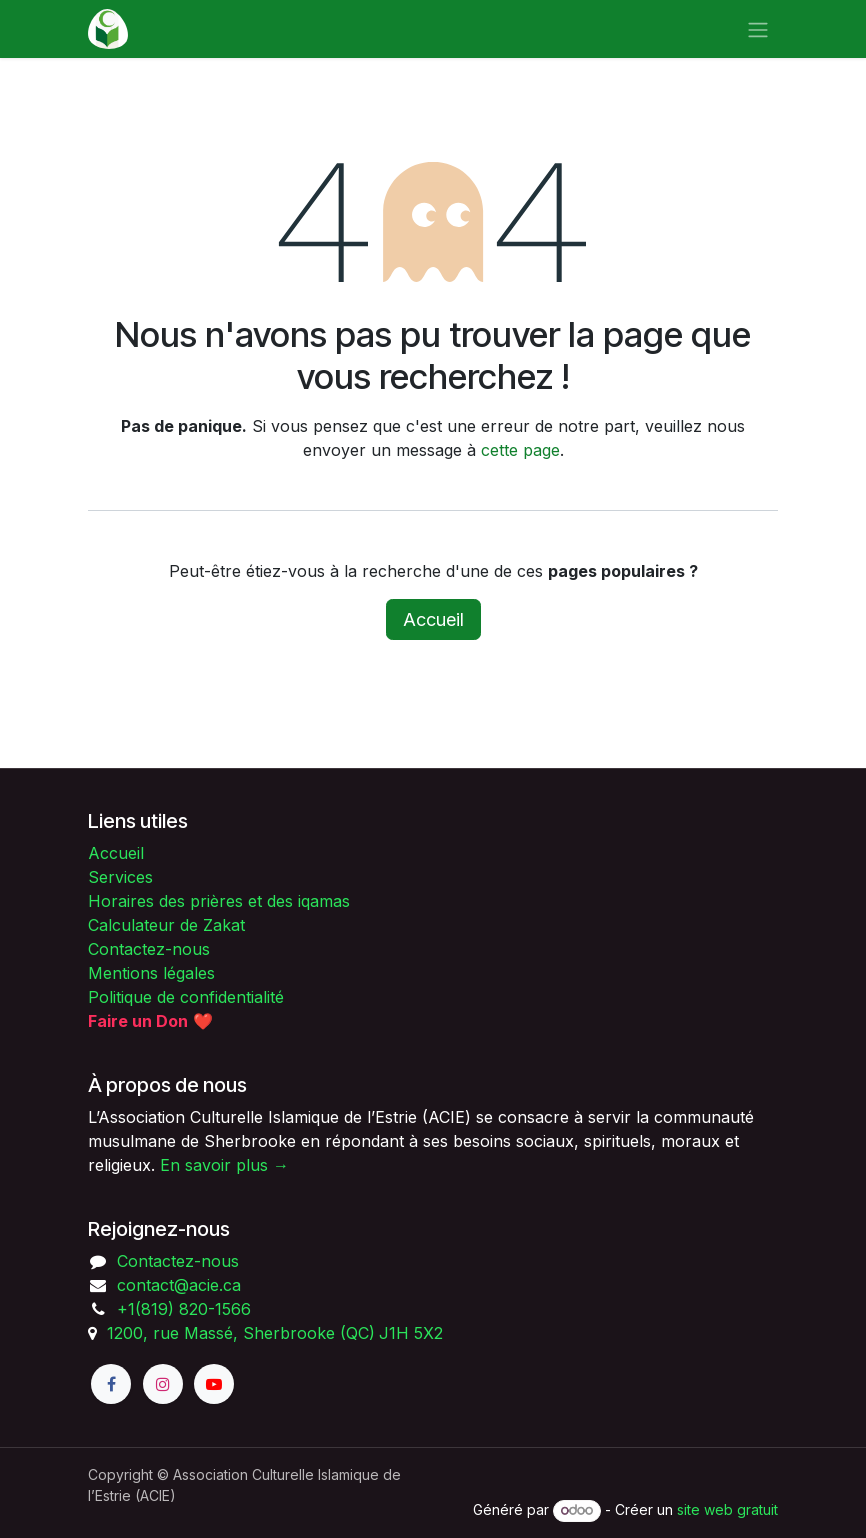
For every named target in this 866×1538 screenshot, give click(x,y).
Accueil (433, 619)
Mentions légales (151, 973)
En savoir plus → (224, 1165)
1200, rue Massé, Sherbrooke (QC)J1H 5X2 (275, 1333)
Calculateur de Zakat (166, 925)
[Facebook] (111, 1384)
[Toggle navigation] (758, 29)
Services (120, 877)
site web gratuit (727, 1509)
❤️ (150, 1021)
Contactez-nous (149, 949)
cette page (520, 450)
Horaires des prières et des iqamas (219, 901)
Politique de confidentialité (186, 997)
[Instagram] (163, 1384)
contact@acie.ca (179, 1285)
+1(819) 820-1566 (184, 1309)
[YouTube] (214, 1384)
